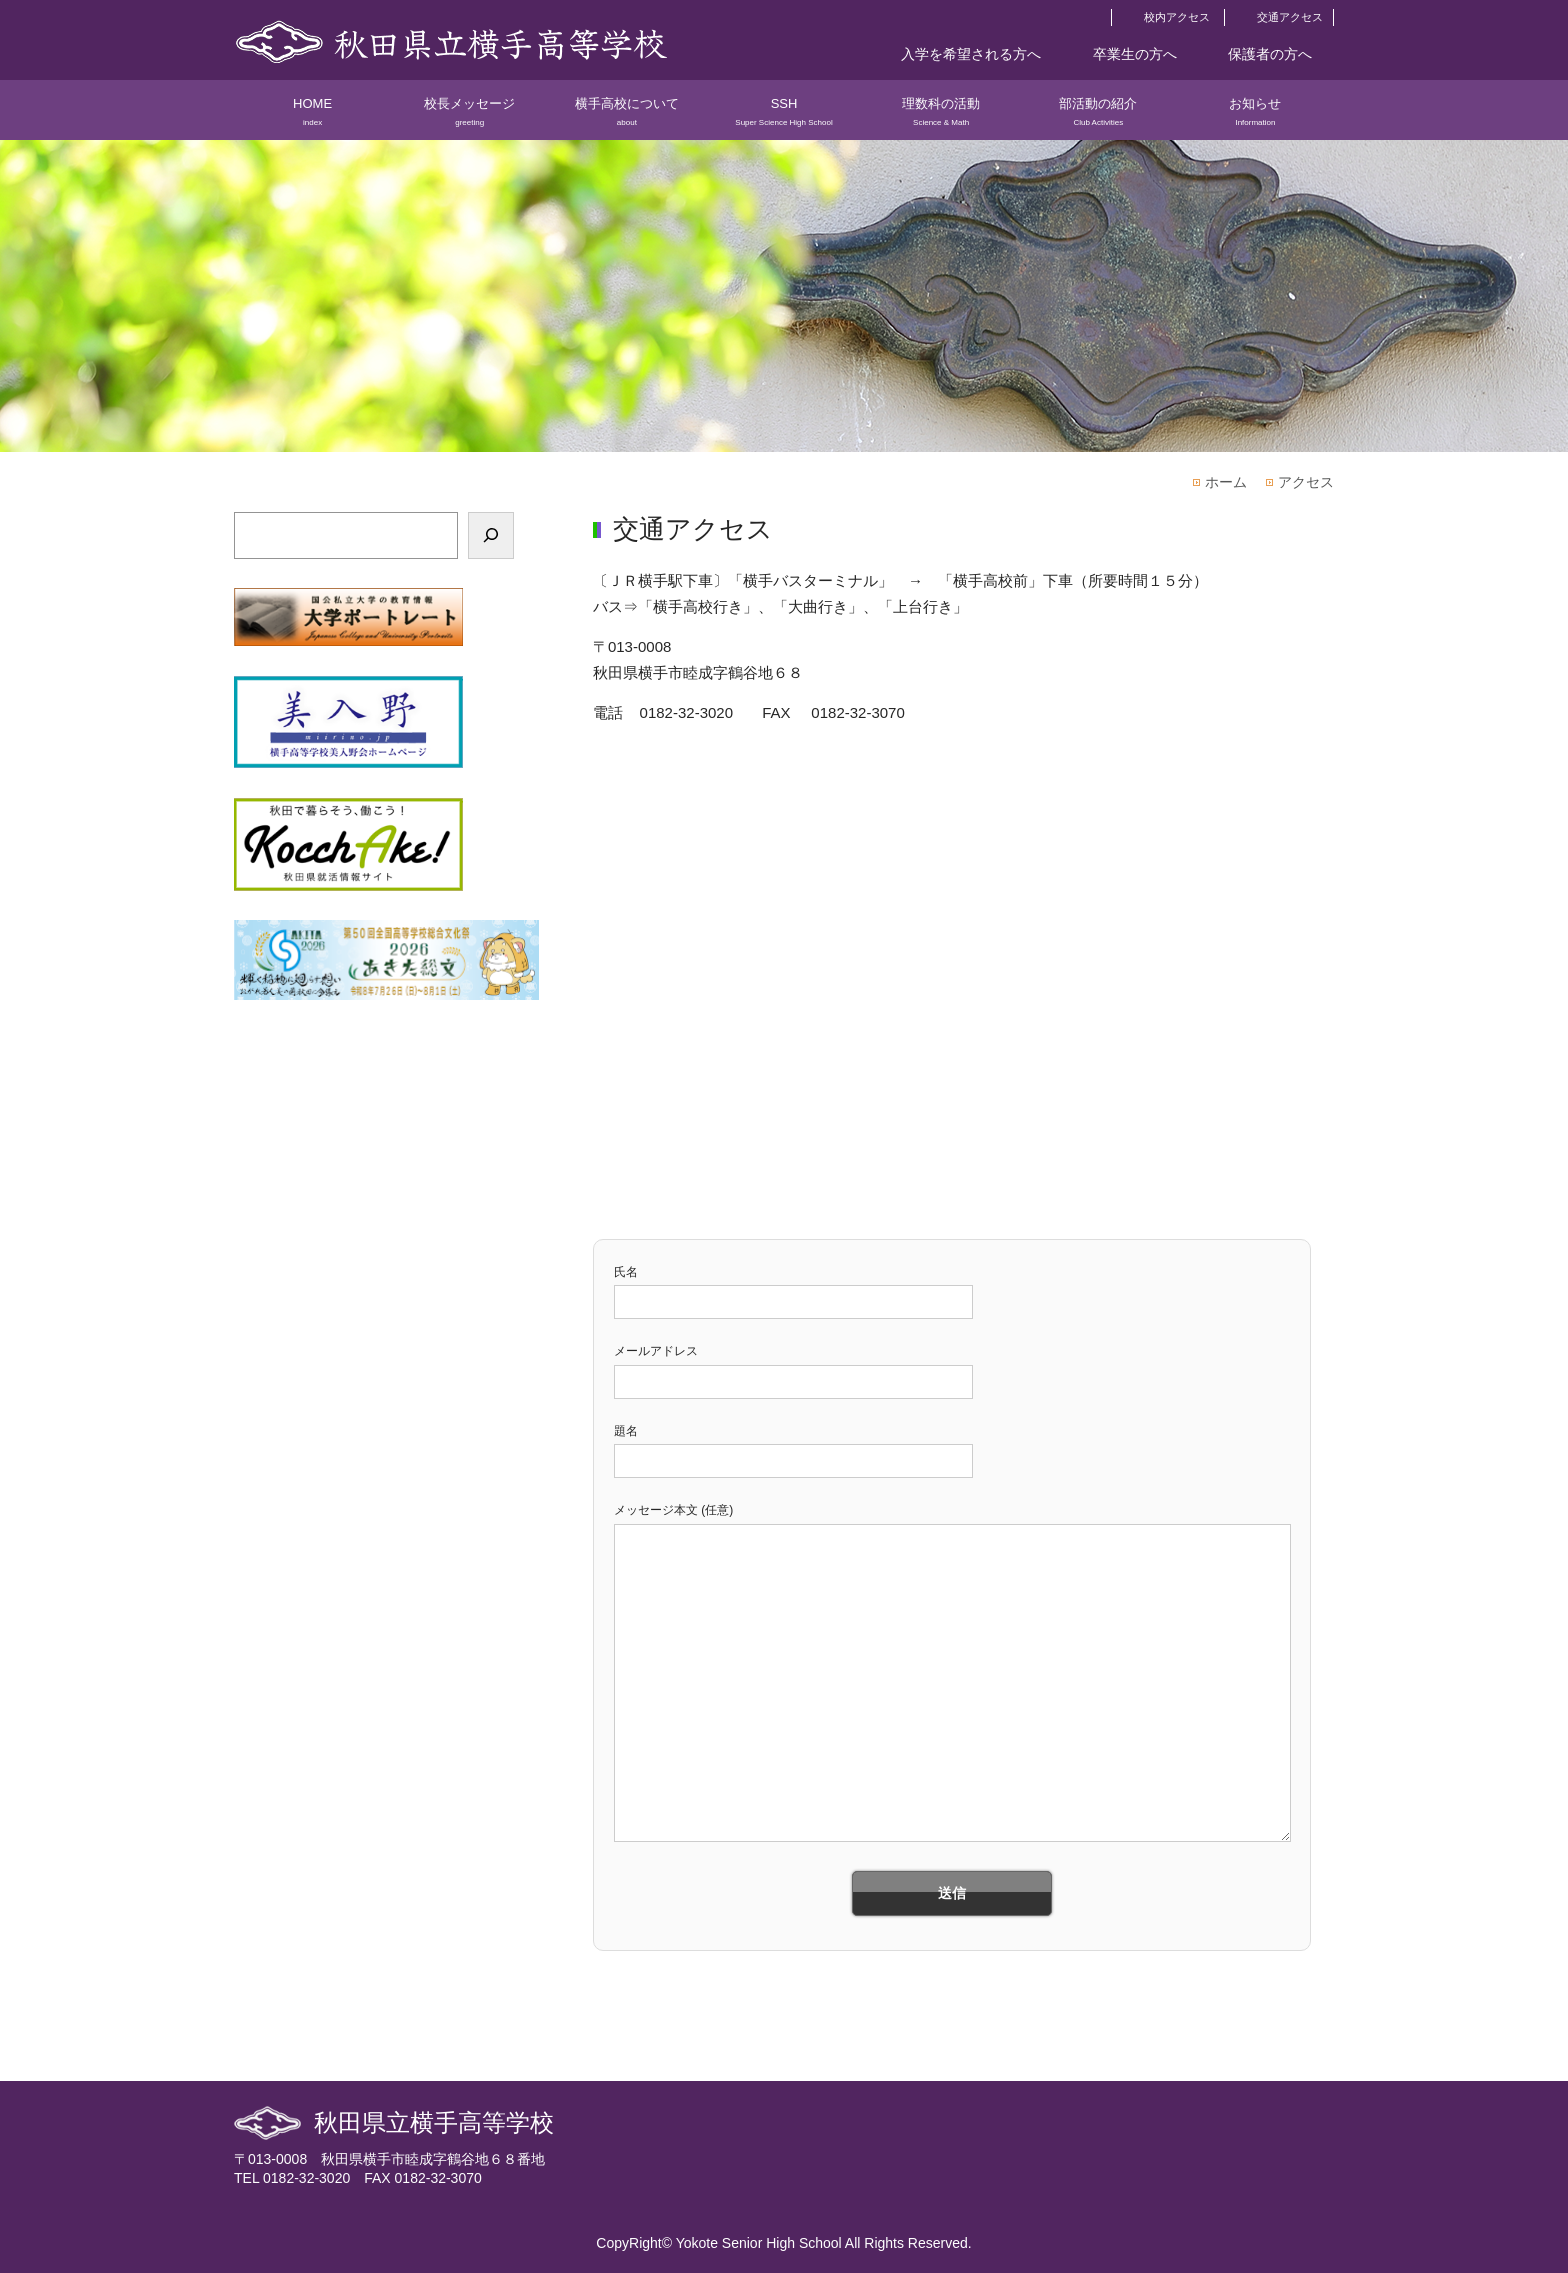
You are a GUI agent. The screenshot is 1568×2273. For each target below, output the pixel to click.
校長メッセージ (469, 118)
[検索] (491, 535)
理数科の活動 (941, 118)
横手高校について (626, 118)
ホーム (1226, 482)
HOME (312, 118)
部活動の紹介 (1098, 118)
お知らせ (1255, 118)
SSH (783, 118)
